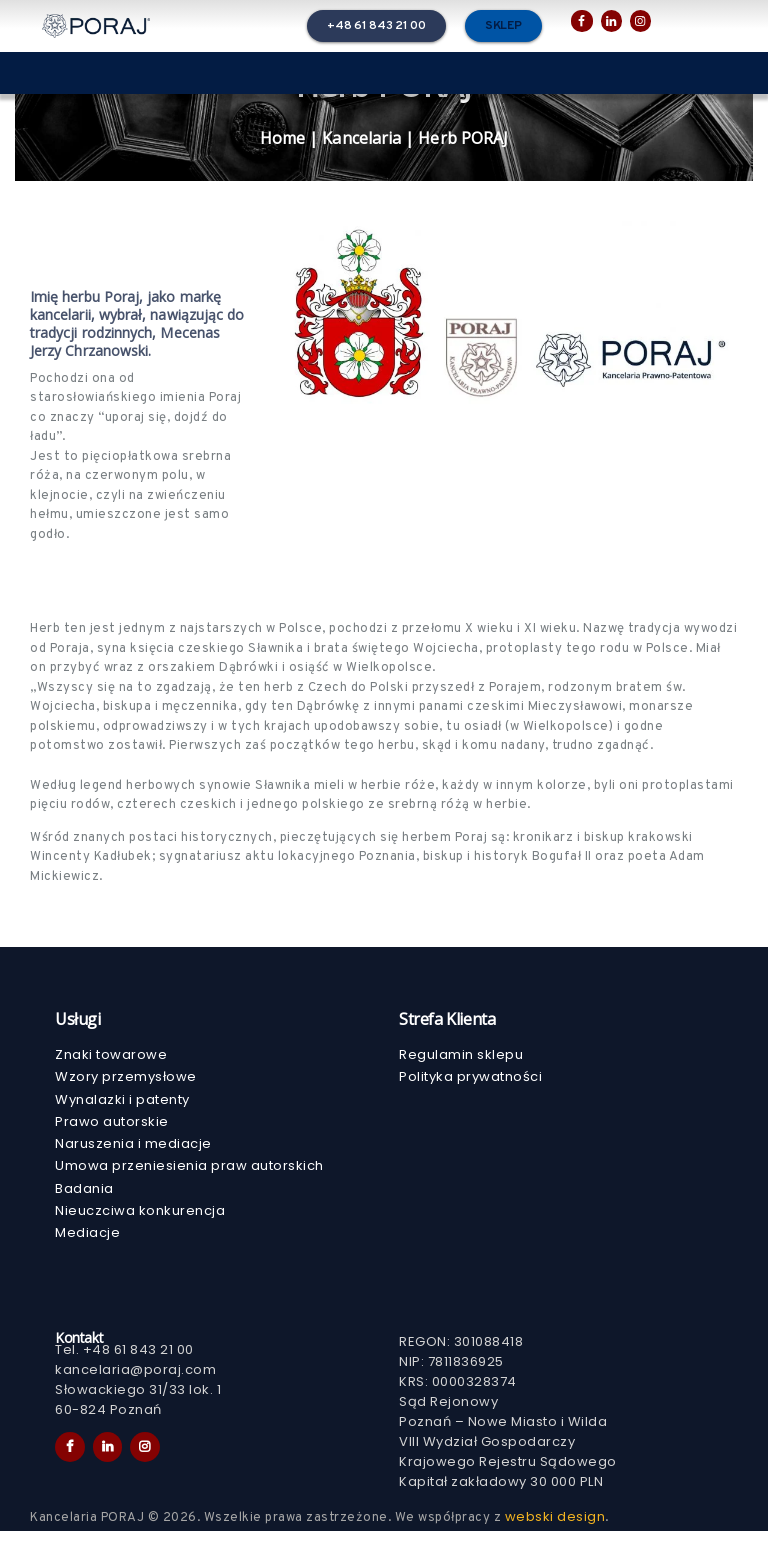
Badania (84, 1195)
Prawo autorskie (112, 1125)
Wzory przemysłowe (126, 1078)
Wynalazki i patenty (122, 1102)
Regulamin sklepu (461, 1055)
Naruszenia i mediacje (133, 1148)
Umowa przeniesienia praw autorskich (189, 1171)
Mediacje (87, 1241)
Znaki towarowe (111, 1055)
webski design (555, 1525)
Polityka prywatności (470, 1078)
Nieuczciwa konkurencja (140, 1218)
